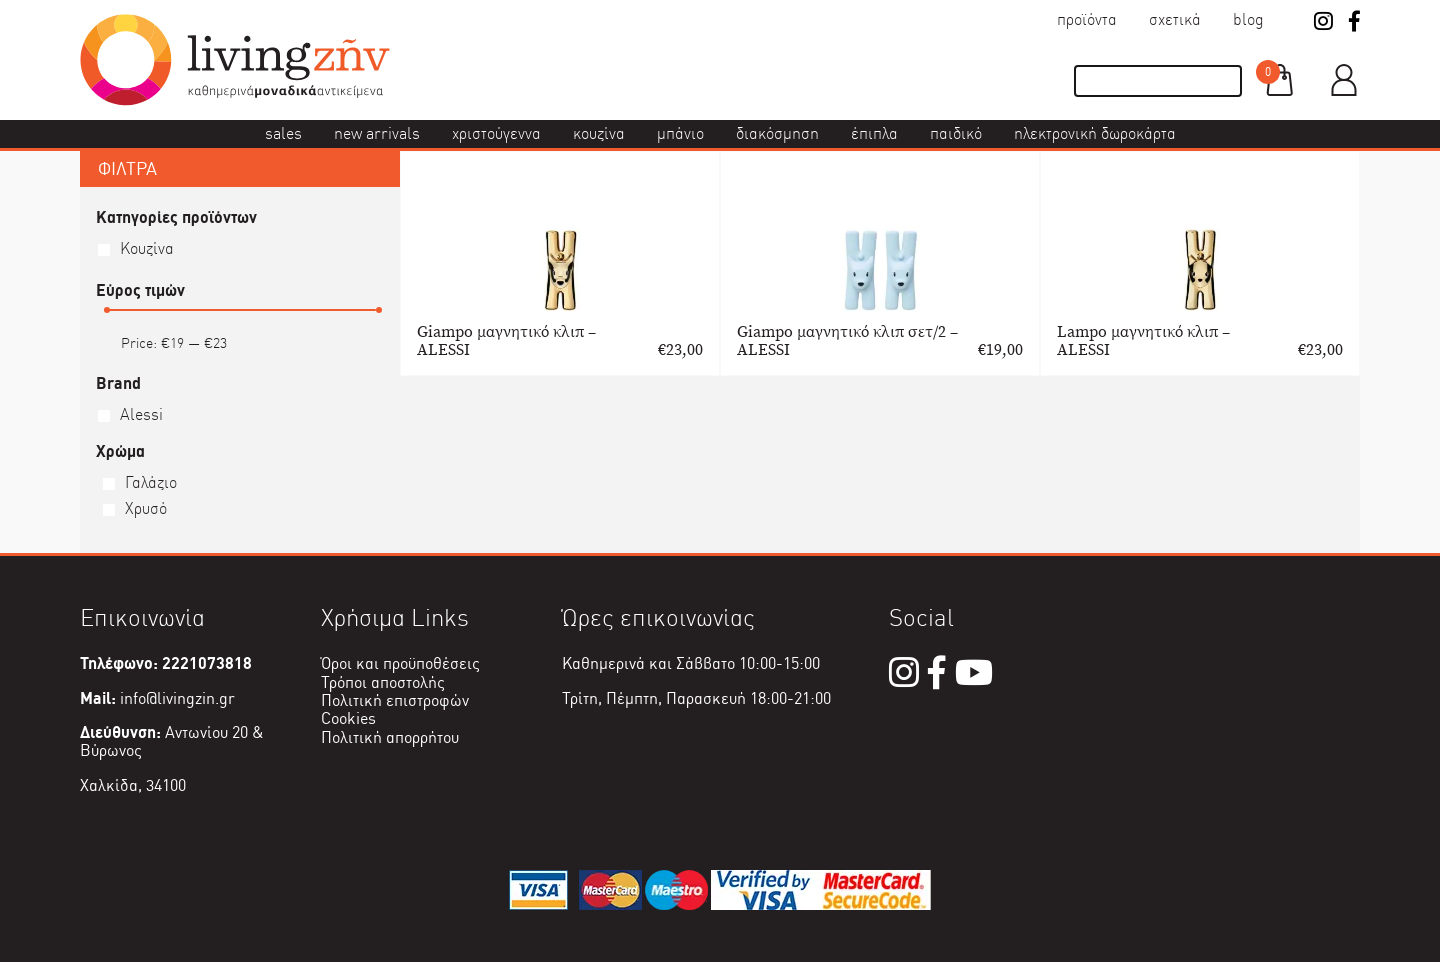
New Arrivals (377, 133)
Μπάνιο (680, 133)
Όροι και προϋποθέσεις (400, 663)
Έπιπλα (874, 133)
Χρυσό (146, 508)
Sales (283, 133)
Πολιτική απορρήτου (390, 737)
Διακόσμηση (777, 133)
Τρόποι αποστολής (383, 682)
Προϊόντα (1087, 19)
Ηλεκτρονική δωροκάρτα (1095, 133)
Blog (1248, 19)
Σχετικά (1175, 19)
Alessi (141, 414)
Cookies (348, 718)
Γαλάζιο (151, 482)
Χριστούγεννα (496, 133)
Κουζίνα (599, 133)
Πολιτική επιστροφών (395, 700)
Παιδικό (956, 133)
